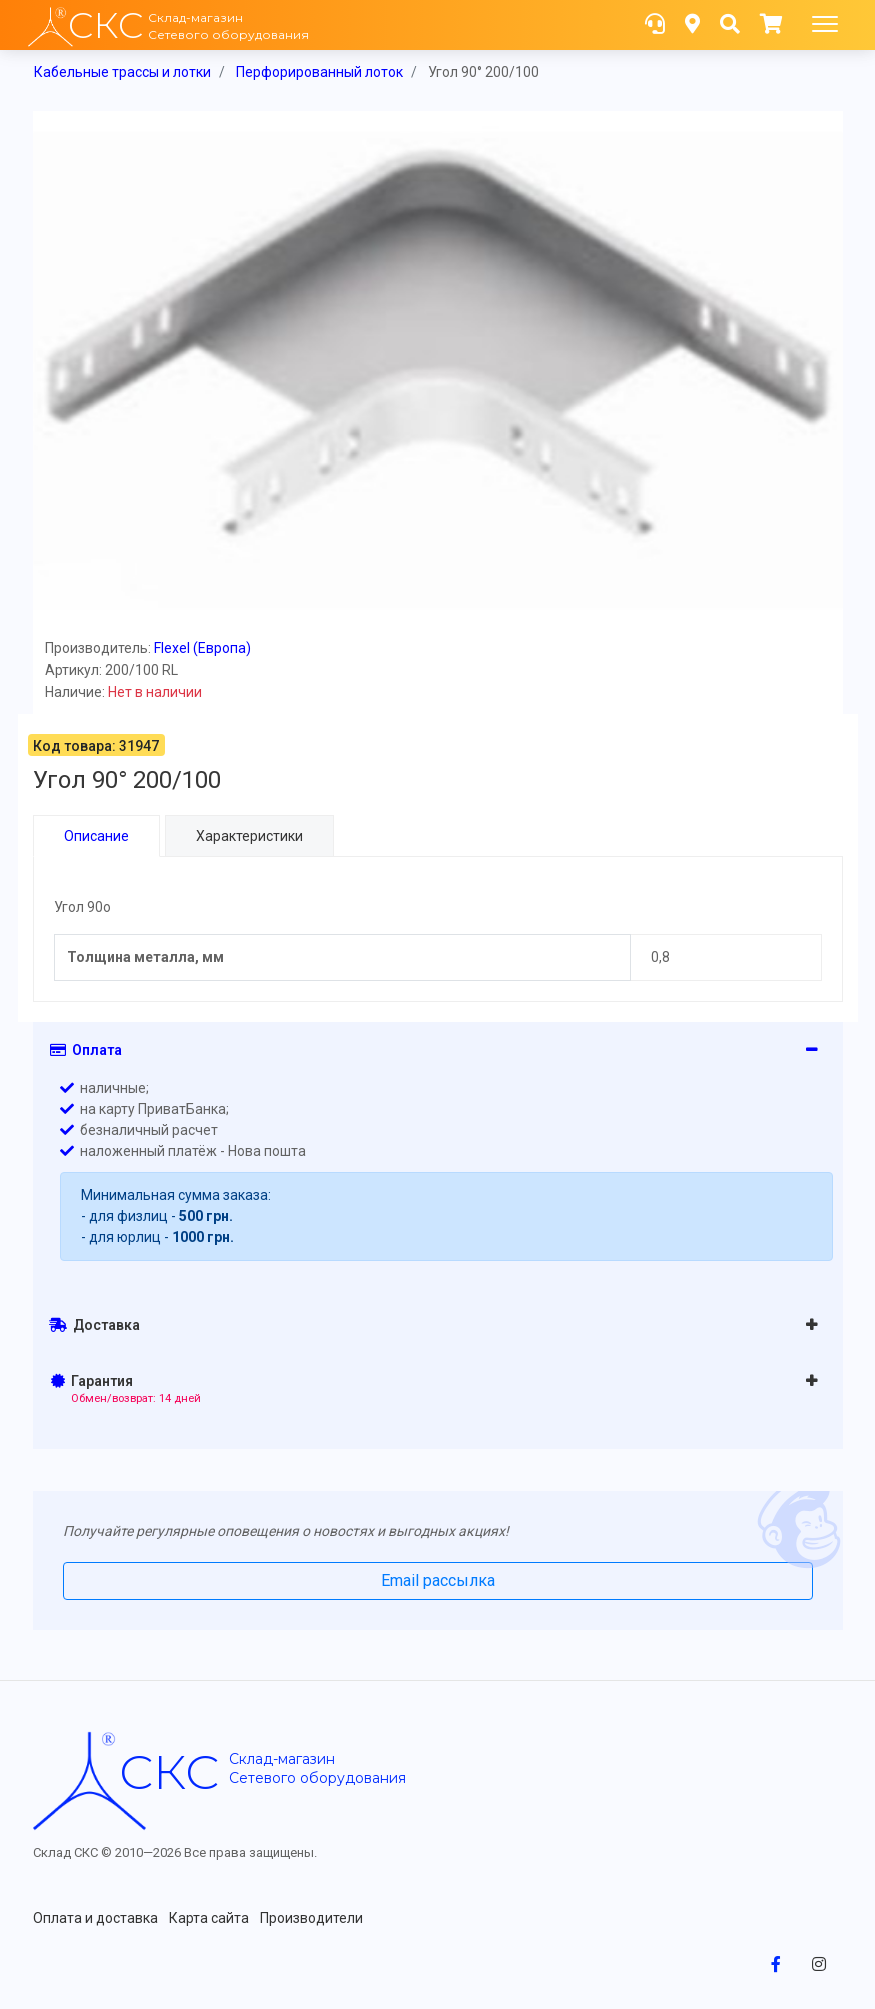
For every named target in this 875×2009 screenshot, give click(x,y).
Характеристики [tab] (249, 836)
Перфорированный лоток (319, 72)
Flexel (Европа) (202, 648)
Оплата (86, 1050)
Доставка (94, 1325)
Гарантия (126, 1389)
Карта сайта (209, 1918)
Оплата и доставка (95, 1918)
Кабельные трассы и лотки (122, 72)
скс (169, 1772)
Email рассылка (438, 1580)
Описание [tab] (96, 836)
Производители (311, 1918)
